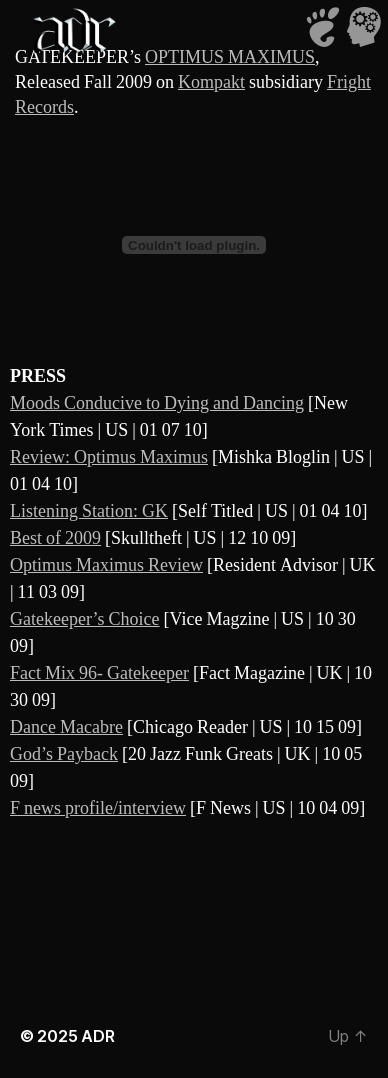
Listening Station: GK (89, 511)
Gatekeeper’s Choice (85, 619)
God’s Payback (64, 754)
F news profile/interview (98, 808)
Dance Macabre (66, 727)
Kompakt (211, 82)
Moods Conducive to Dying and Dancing (157, 403)
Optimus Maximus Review (106, 565)
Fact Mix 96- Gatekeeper (99, 673)
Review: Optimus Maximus (109, 457)
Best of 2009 (55, 538)
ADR (97, 1036)
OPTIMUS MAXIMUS (230, 57)
